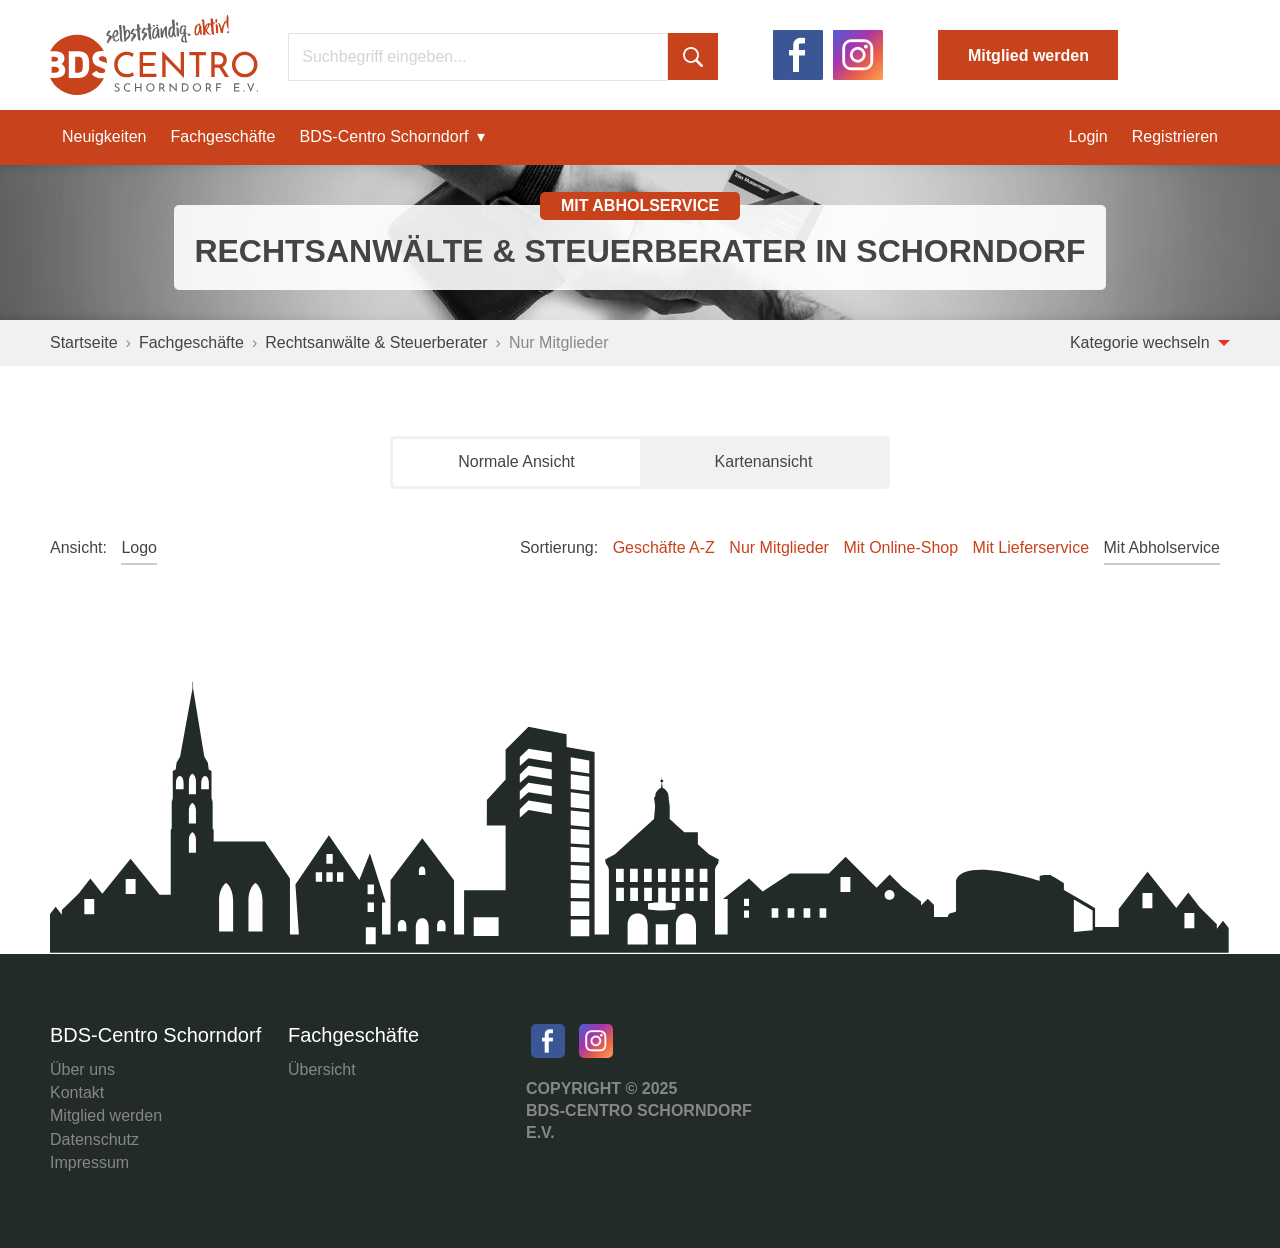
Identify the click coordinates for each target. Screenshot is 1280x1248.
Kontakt (77, 1092)
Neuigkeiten (104, 136)
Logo (139, 547)
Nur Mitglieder (779, 547)
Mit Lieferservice (1031, 547)
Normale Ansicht (516, 461)
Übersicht (322, 1069)
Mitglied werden (1028, 55)
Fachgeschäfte (223, 136)
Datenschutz (94, 1139)
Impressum (89, 1162)
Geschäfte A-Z (664, 547)
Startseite (84, 342)
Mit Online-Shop (900, 547)
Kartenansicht (764, 461)
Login (1088, 136)
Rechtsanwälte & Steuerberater (376, 342)
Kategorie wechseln (1150, 342)
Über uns (82, 1069)
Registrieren (1175, 136)
